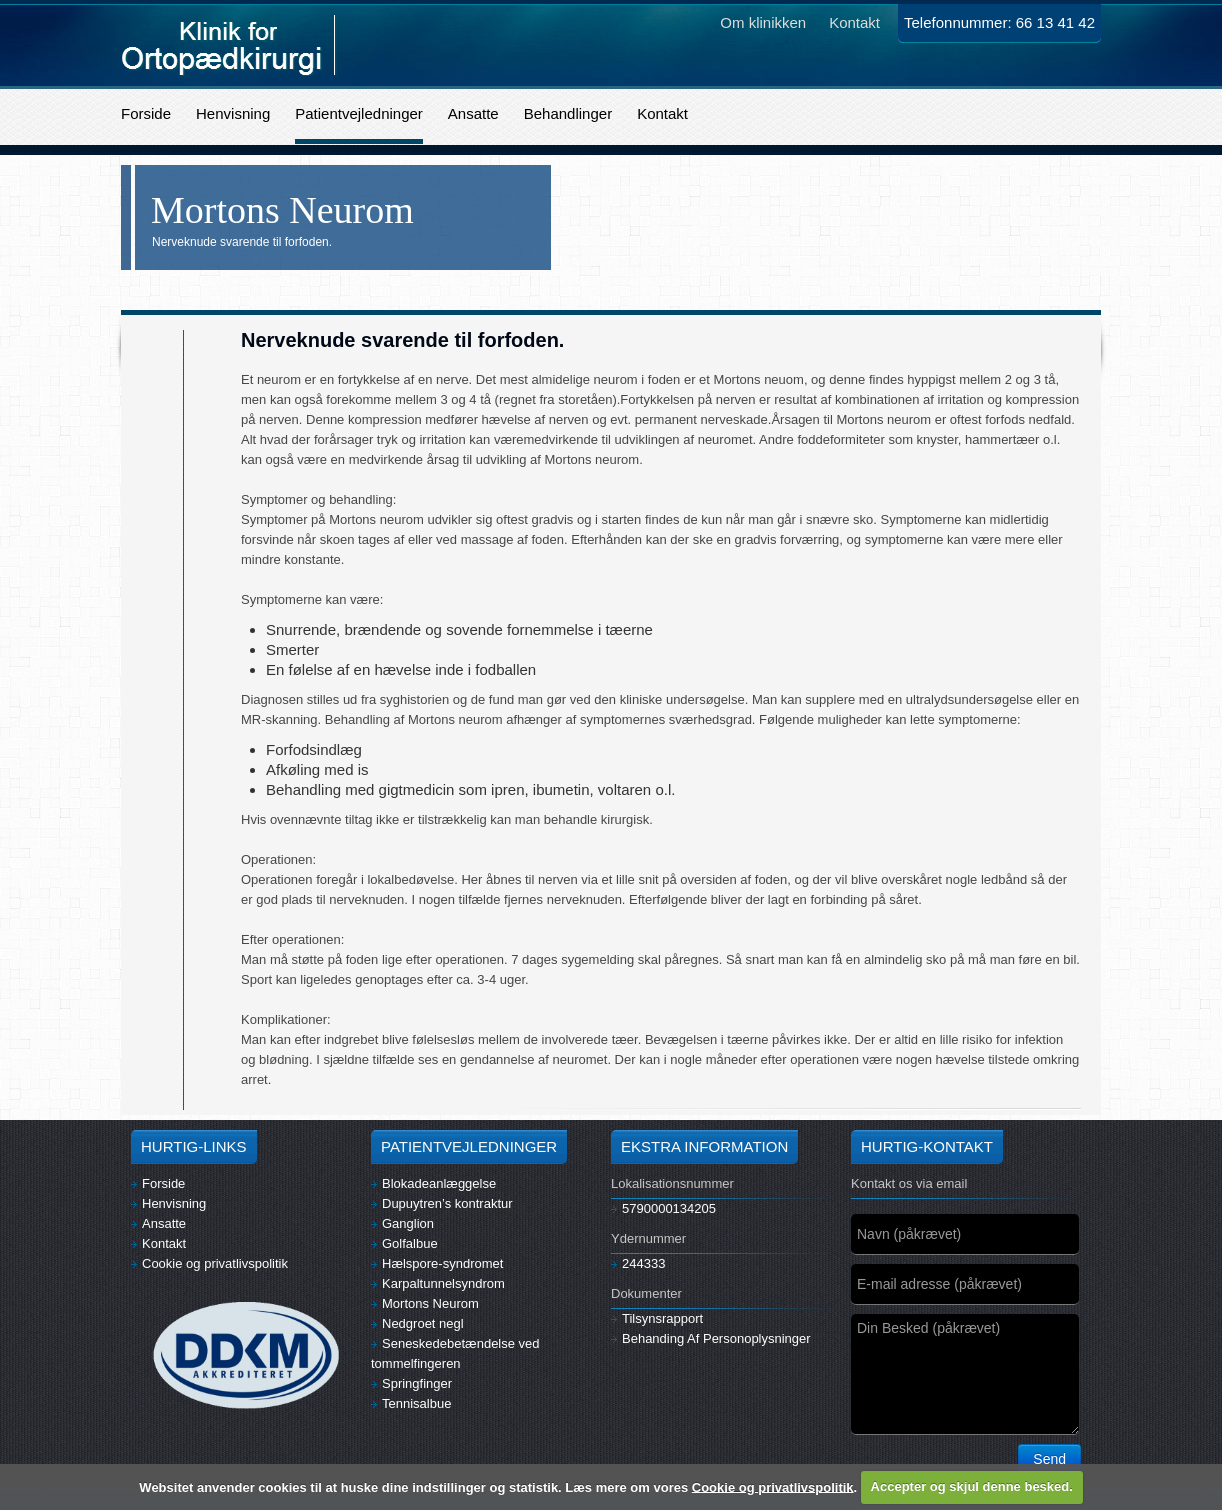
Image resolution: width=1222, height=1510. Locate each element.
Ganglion (402, 1223)
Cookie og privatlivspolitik (209, 1263)
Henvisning (233, 113)
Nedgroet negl (417, 1323)
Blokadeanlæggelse (433, 1183)
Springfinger (411, 1383)
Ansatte (473, 113)
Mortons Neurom (425, 1303)
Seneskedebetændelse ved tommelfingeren (455, 1353)
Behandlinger (568, 113)
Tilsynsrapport (657, 1318)
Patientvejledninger (359, 113)
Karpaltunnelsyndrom (438, 1283)
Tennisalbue (411, 1403)
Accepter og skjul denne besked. (972, 1486)
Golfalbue (404, 1243)
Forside (146, 113)
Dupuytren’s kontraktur (442, 1203)
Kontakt (662, 113)
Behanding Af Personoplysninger (711, 1338)
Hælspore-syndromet (437, 1263)
